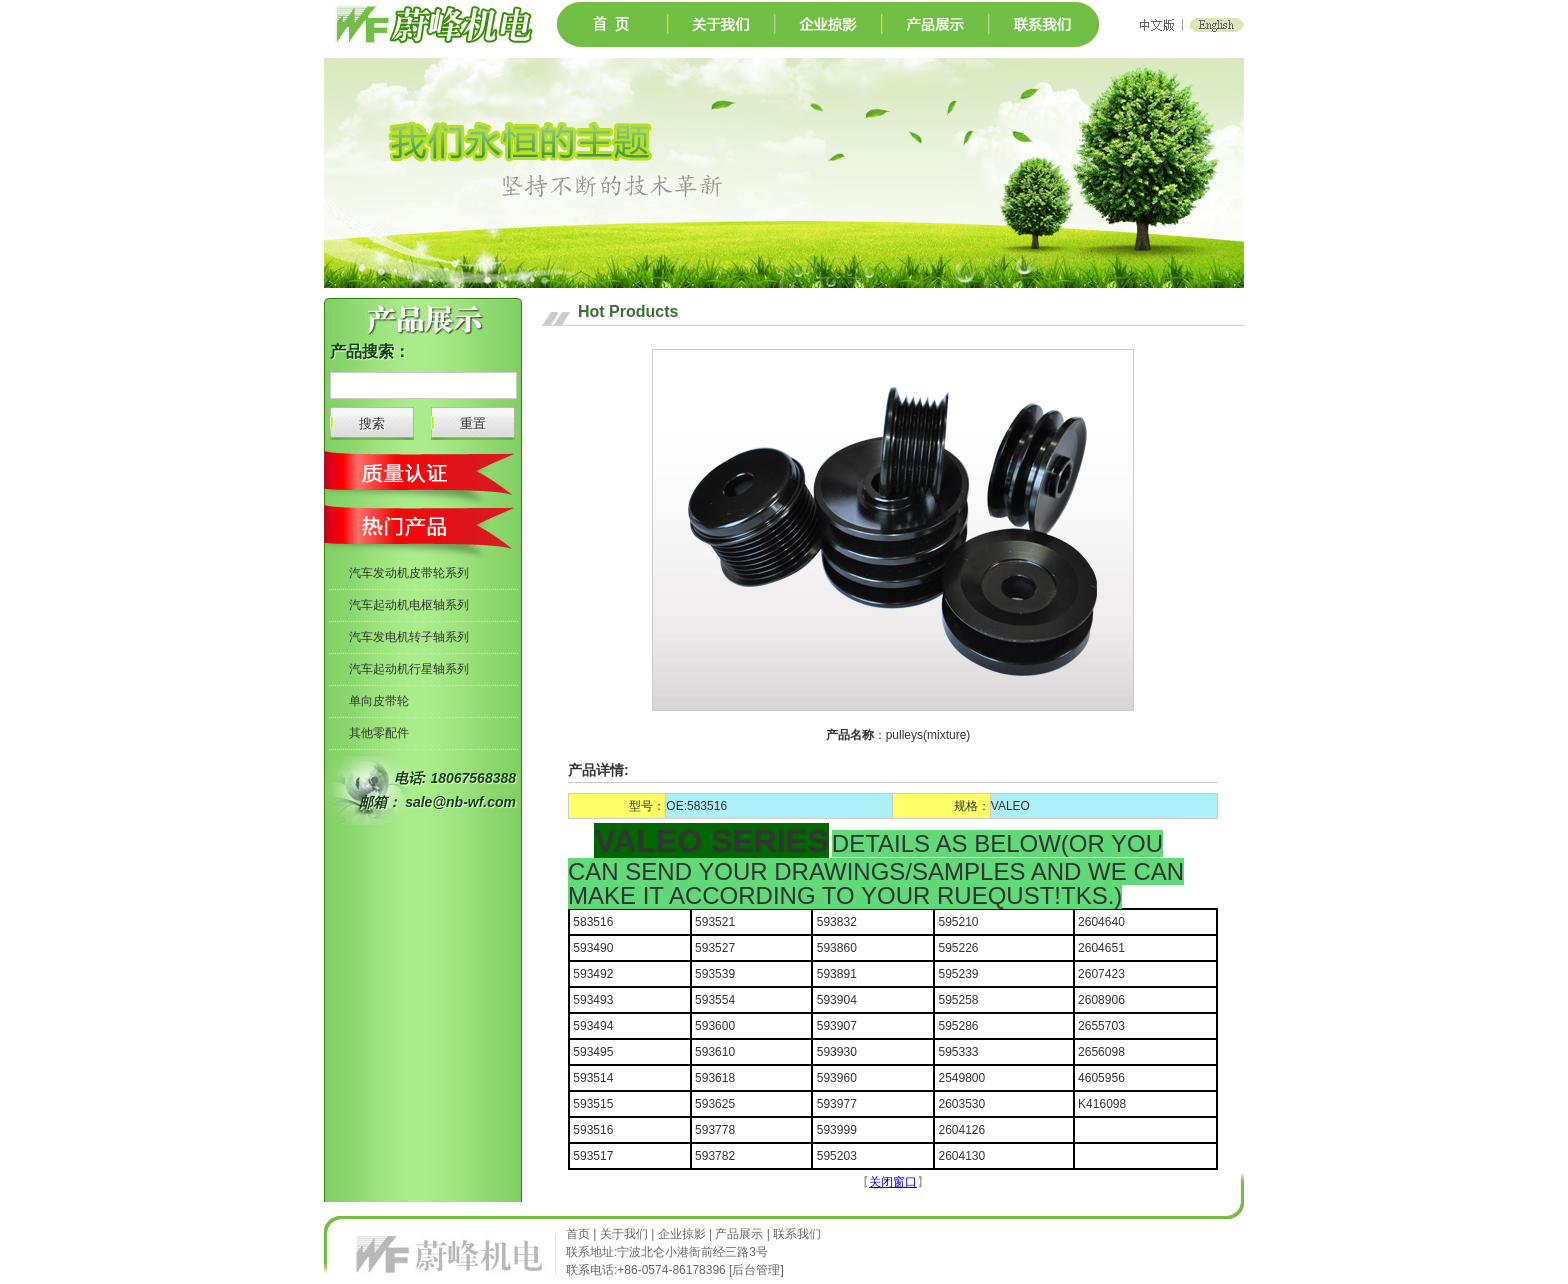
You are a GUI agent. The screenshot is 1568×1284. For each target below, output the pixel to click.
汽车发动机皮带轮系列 (409, 573)
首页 (579, 1234)
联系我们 (797, 1234)
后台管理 (756, 1270)
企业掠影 (682, 1234)
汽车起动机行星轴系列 (409, 669)
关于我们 (624, 1234)
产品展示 (739, 1234)
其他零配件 (379, 733)
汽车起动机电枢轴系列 (409, 605)
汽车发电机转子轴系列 (409, 637)
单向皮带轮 (379, 701)
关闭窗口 (893, 1182)
